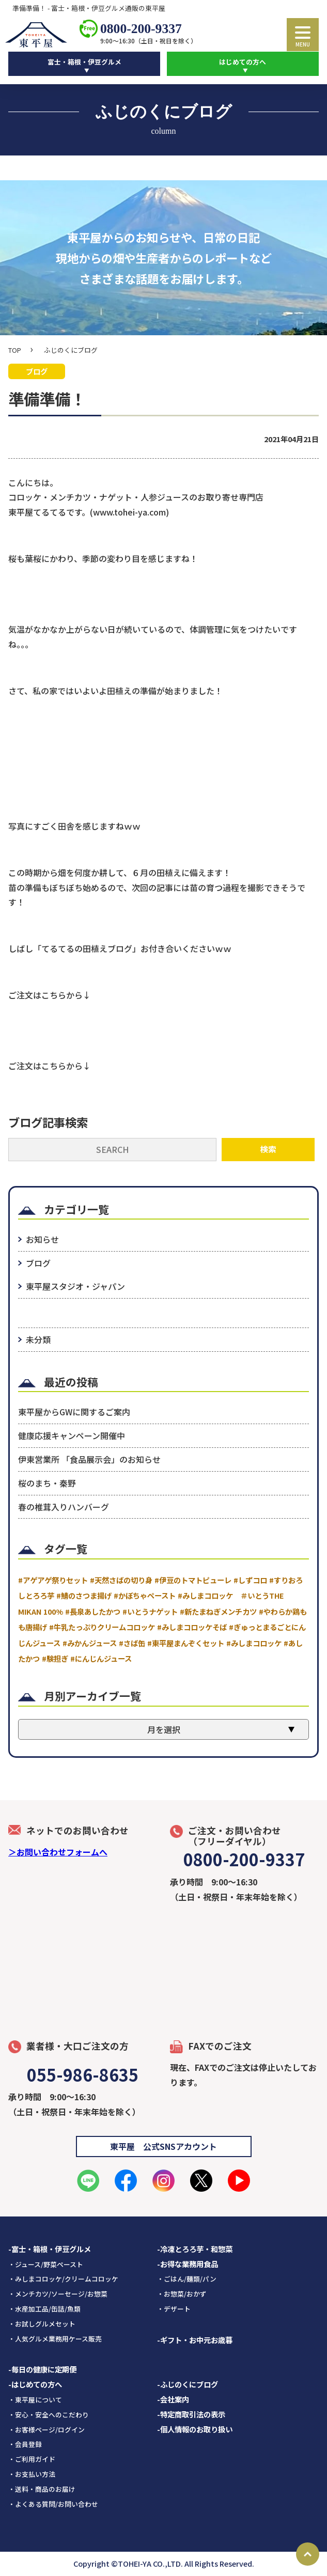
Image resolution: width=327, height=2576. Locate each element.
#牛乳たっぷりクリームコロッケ (102, 1627)
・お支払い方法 (31, 2474)
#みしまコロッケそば (192, 1627)
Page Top (307, 2554)
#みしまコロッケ (254, 1642)
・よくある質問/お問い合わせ (53, 2504)
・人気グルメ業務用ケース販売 (55, 2339)
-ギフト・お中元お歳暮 (194, 2339)
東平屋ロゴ (38, 34)
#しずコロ (250, 1579)
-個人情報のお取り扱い (194, 2429)
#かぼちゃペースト (145, 1595)
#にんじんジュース (101, 1658)
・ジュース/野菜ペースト (45, 2264)
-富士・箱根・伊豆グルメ (49, 2248)
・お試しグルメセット (41, 2324)
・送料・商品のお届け (41, 2489)
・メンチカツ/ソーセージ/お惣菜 (57, 2294)
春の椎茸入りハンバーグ (63, 1507)
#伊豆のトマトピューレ (192, 1579)
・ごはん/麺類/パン (186, 2279)
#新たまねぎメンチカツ (218, 1611)
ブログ (38, 1263)
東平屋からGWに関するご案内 (74, 1412)
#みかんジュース (90, 1642)
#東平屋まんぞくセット (185, 1642)
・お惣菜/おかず (182, 2294)
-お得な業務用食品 (187, 2263)
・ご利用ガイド (31, 2459)
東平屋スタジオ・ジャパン (75, 1286)
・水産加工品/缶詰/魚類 (44, 2309)
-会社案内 (173, 2399)
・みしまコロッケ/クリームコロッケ (63, 2279)
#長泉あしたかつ (92, 1611)
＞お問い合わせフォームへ (57, 1852)
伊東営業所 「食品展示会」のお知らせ (89, 1459)
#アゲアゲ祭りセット (53, 1579)
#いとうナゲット (150, 1611)
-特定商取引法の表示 (191, 2414)
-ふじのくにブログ (187, 2384)
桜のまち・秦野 (47, 1483)
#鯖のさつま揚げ (84, 1595)
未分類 (38, 1339)
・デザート (174, 2309)
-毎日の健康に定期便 (42, 2369)
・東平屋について (35, 2400)
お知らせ (42, 1240)
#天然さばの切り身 (121, 1579)
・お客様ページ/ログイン (46, 2429)
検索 (268, 1149)
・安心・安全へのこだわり (48, 2414)
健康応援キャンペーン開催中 (71, 1436)
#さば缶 (132, 1642)
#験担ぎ (55, 1658)
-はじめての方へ (35, 2384)
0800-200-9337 (141, 28)
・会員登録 (25, 2444)
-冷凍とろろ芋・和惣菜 (194, 2248)
